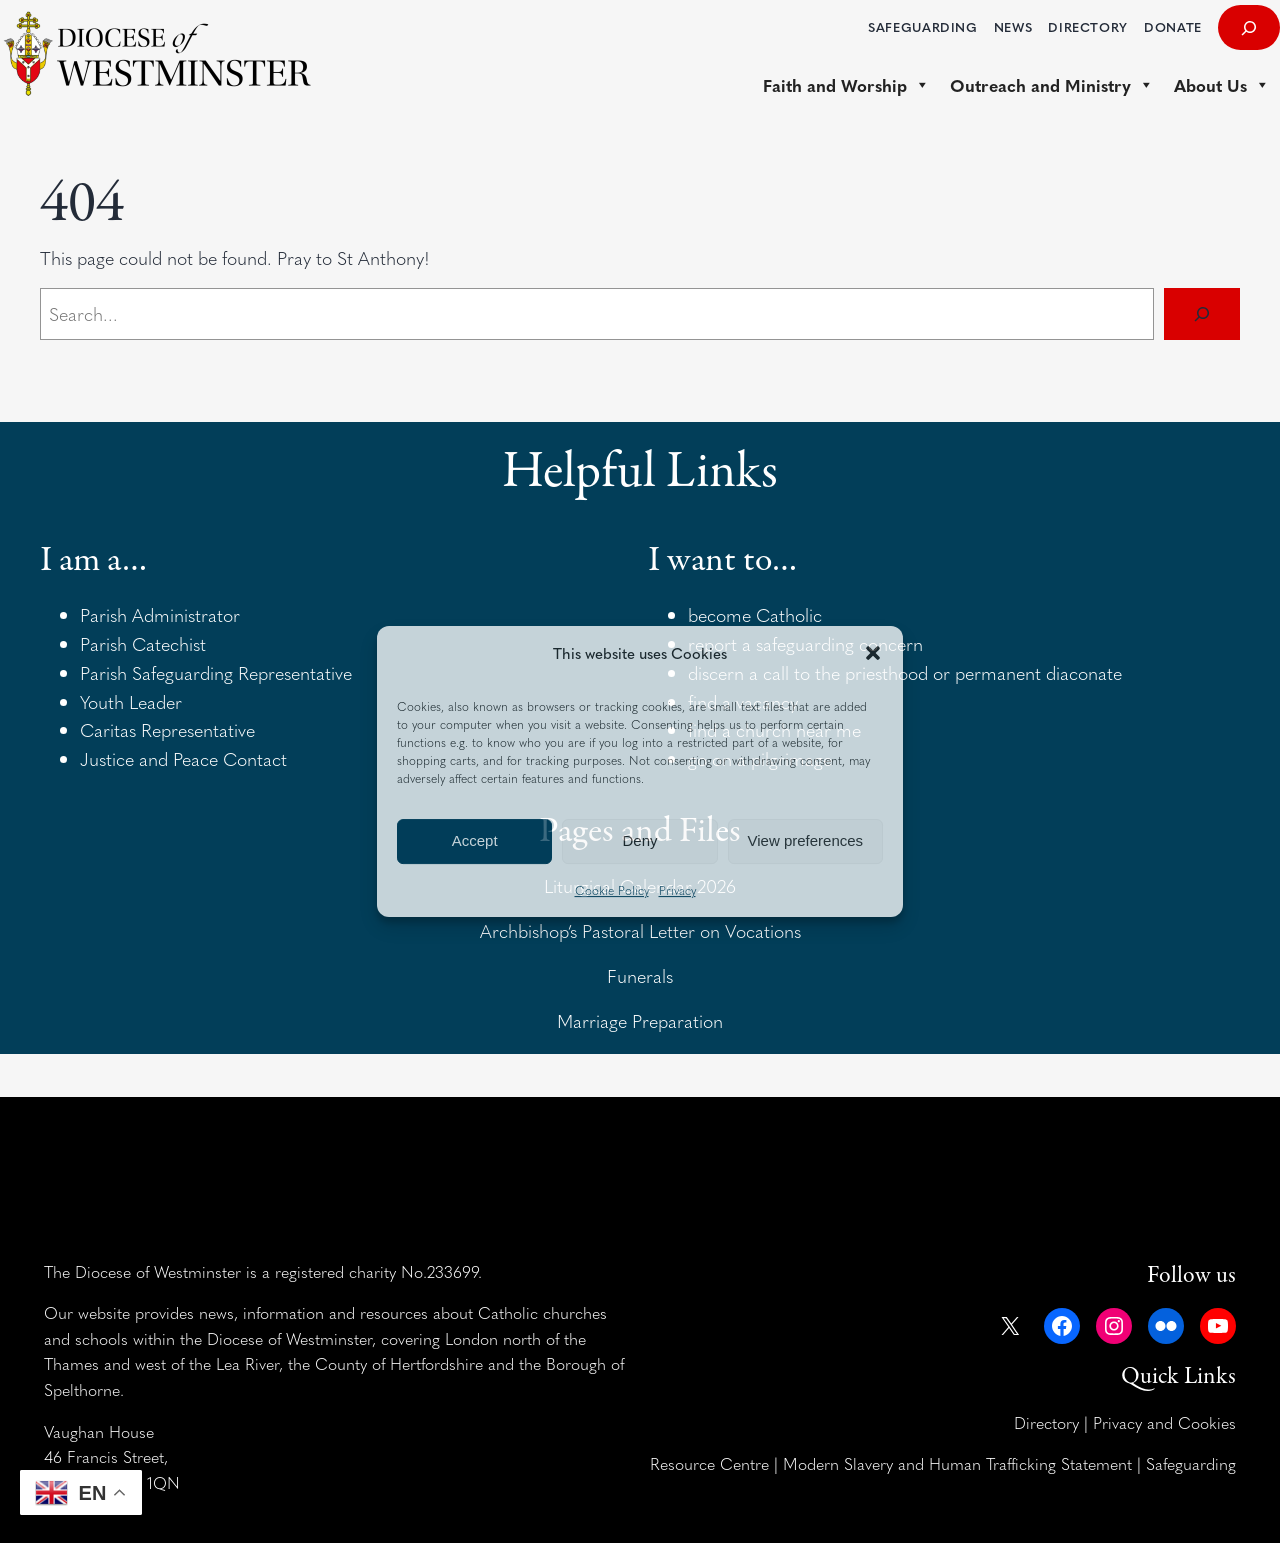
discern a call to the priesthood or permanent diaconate (905, 672)
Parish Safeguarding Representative (216, 672)
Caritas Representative (167, 729)
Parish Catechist (143, 643)
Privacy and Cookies (1164, 1422)
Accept (475, 840)
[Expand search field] (1249, 27)
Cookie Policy (612, 890)
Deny (639, 840)
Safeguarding (1191, 1463)
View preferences (806, 840)
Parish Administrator (160, 614)
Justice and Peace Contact (183, 758)
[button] (873, 653)
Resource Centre (709, 1463)
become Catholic (755, 614)
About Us (1222, 85)
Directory (1046, 1422)
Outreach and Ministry (1052, 85)
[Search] (1202, 314)
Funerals (640, 975)
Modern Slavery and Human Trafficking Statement (957, 1463)
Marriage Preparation (640, 1020)
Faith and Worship (846, 85)
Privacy (677, 890)
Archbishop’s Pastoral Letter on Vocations (640, 930)
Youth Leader (131, 701)
